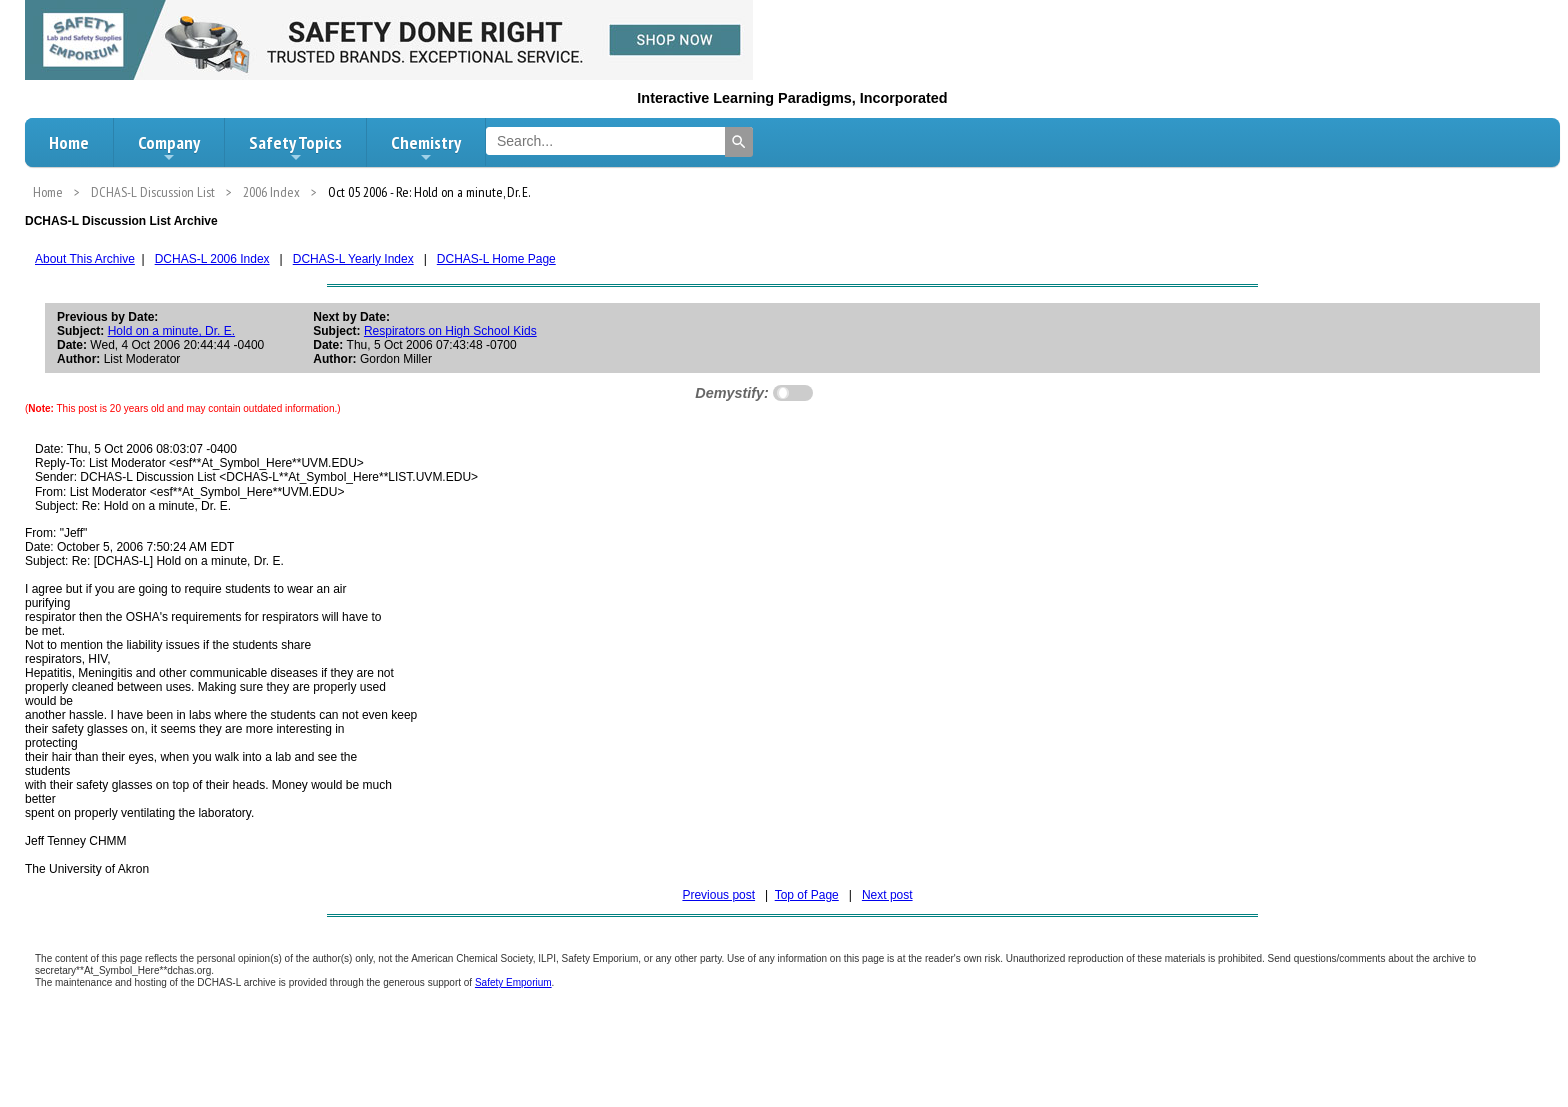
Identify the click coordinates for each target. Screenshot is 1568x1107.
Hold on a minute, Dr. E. (171, 331)
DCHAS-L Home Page (496, 259)
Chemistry (426, 148)
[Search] (739, 142)
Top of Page (807, 895)
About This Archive (85, 259)
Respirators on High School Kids (450, 331)
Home (69, 142)
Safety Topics (295, 148)
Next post (887, 895)
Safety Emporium (513, 982)
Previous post (718, 895)
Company (169, 148)
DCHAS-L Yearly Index (353, 259)
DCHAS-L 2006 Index (212, 259)
